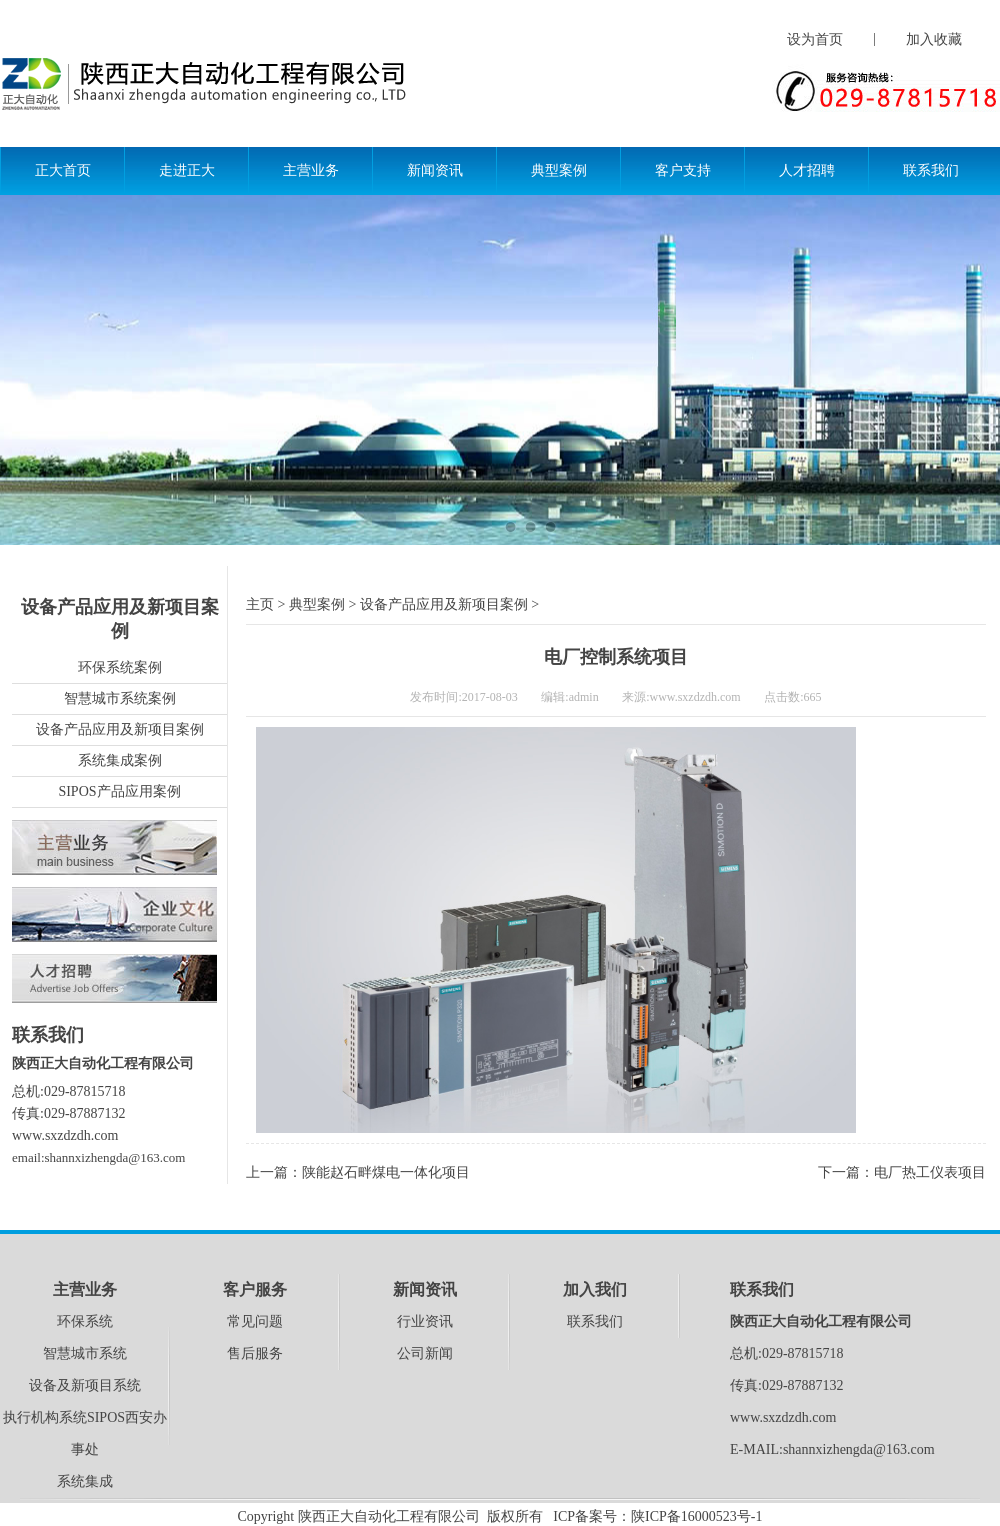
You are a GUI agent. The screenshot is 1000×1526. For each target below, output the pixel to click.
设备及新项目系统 (85, 1385)
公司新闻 (425, 1353)
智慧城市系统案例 (120, 698)
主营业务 (311, 170)
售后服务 (255, 1353)
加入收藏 (934, 39)
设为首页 (815, 39)
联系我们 (931, 170)
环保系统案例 (120, 667)
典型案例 (559, 170)
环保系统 (85, 1321)
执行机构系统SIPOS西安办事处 (85, 1433)
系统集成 (85, 1481)
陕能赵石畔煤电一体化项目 (386, 1172)
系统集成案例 (120, 760)
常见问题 (255, 1321)
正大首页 (63, 170)
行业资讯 (425, 1321)
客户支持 (683, 170)
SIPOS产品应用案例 (119, 791)
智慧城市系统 (85, 1353)
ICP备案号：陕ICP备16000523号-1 (657, 1516)
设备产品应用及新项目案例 (120, 729)
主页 (260, 604)
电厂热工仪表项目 (930, 1172)
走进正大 (187, 170)
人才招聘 (807, 170)
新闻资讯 (435, 170)
